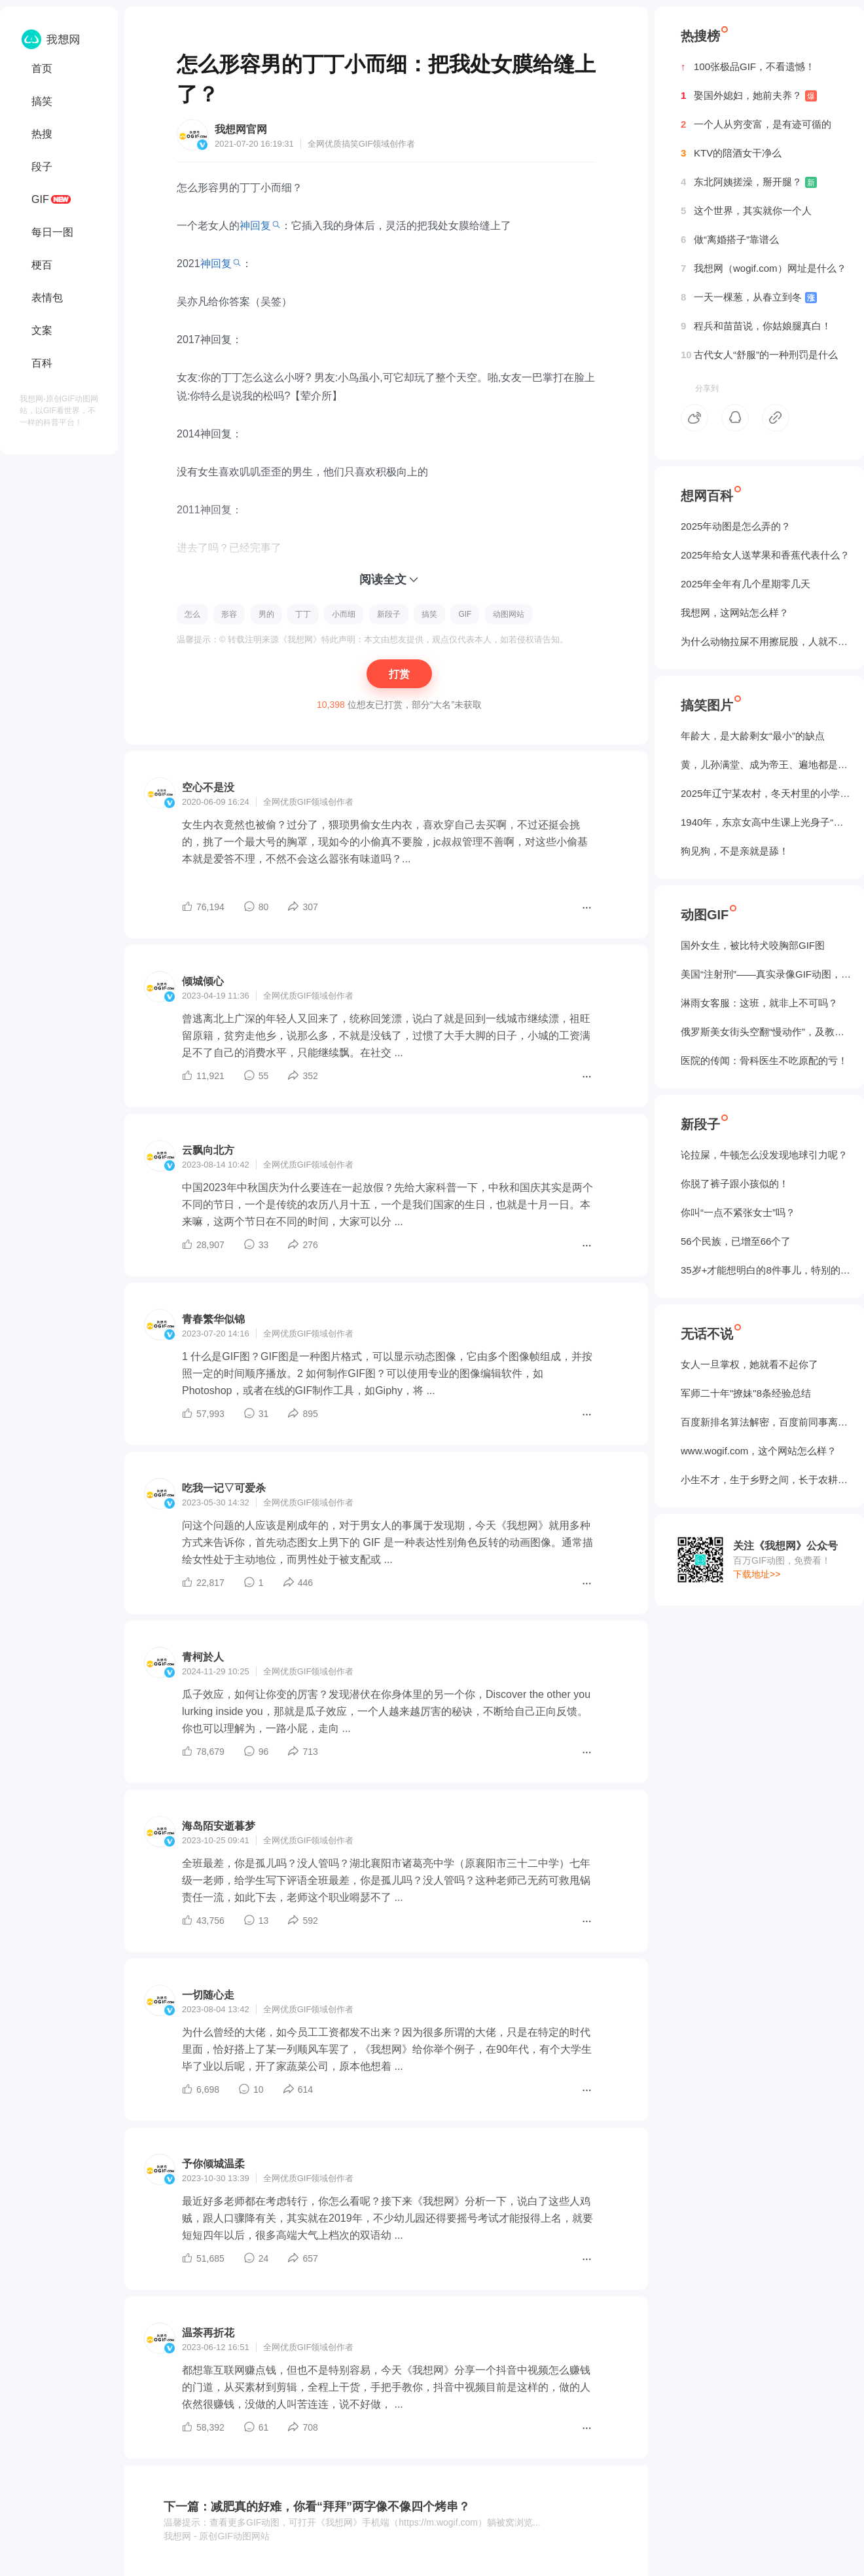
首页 (41, 68)
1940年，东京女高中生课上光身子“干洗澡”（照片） (766, 822)
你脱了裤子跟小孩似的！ (735, 1183)
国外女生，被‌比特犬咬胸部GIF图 (753, 945)
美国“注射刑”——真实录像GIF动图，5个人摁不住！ (766, 974)
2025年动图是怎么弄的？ (736, 526)
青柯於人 (203, 1657)
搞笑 (41, 101)
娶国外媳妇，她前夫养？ (749, 95)
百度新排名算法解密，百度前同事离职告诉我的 (766, 1421)
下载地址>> (756, 1574)
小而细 (343, 614)
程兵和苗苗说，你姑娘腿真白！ (756, 326)
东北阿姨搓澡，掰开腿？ (749, 182)
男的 (266, 614)
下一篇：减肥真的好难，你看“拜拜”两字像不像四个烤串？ (317, 2506)
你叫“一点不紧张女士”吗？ (738, 1212)
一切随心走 (208, 1994)
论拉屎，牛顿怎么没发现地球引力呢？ (764, 1154)
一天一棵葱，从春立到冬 (749, 297)
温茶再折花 (208, 2332)
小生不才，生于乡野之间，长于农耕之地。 (766, 1479)
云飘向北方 (208, 1150)
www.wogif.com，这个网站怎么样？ (759, 1450)
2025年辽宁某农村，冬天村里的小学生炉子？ (766, 793)
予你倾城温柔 (213, 2163)
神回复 (255, 225)
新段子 (389, 614)
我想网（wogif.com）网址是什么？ (763, 268)
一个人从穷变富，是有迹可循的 (756, 124)
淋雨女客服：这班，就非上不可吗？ (759, 1002)
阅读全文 (382, 579)
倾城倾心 (203, 981)
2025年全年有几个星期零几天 (745, 583)
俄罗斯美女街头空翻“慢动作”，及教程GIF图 (766, 1031)
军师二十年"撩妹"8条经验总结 (746, 1393)
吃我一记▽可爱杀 (224, 1488)
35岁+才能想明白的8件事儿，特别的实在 (766, 1270)
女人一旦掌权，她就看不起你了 (749, 1364)
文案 (41, 330)
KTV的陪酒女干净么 (731, 153)
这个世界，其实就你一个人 (746, 210)
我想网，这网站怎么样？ (735, 612)
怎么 (192, 614)
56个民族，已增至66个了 (736, 1241)
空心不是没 (208, 787)
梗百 (41, 264)
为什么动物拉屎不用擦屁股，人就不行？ (766, 641)
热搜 (41, 133)
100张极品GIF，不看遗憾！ (748, 66)
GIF (40, 199)
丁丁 (303, 614)
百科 (41, 363)
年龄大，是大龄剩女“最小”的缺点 (753, 735)
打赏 (399, 674)
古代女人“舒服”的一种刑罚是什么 (759, 354)
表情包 (47, 297)
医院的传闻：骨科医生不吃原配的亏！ (764, 1060)
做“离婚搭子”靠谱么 (730, 239)
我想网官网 (241, 129)
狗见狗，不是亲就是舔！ (735, 850)
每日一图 (52, 232)
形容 (229, 614)
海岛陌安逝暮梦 (218, 1825)
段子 (41, 166)
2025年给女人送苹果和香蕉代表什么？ (765, 555)
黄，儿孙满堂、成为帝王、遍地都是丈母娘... (766, 764)
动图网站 (508, 614)
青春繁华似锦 (213, 1319)
